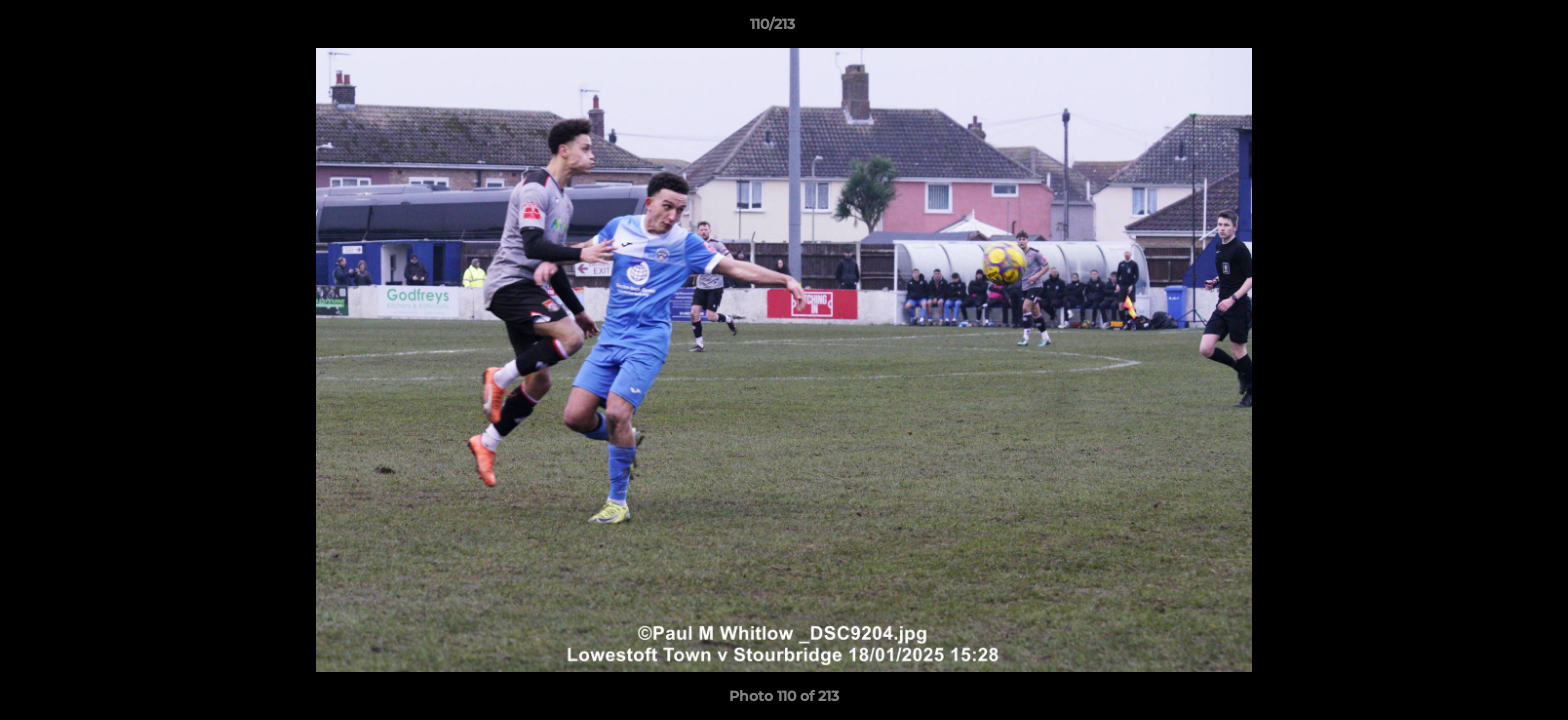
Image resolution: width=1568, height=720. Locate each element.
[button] (1484, 29)
